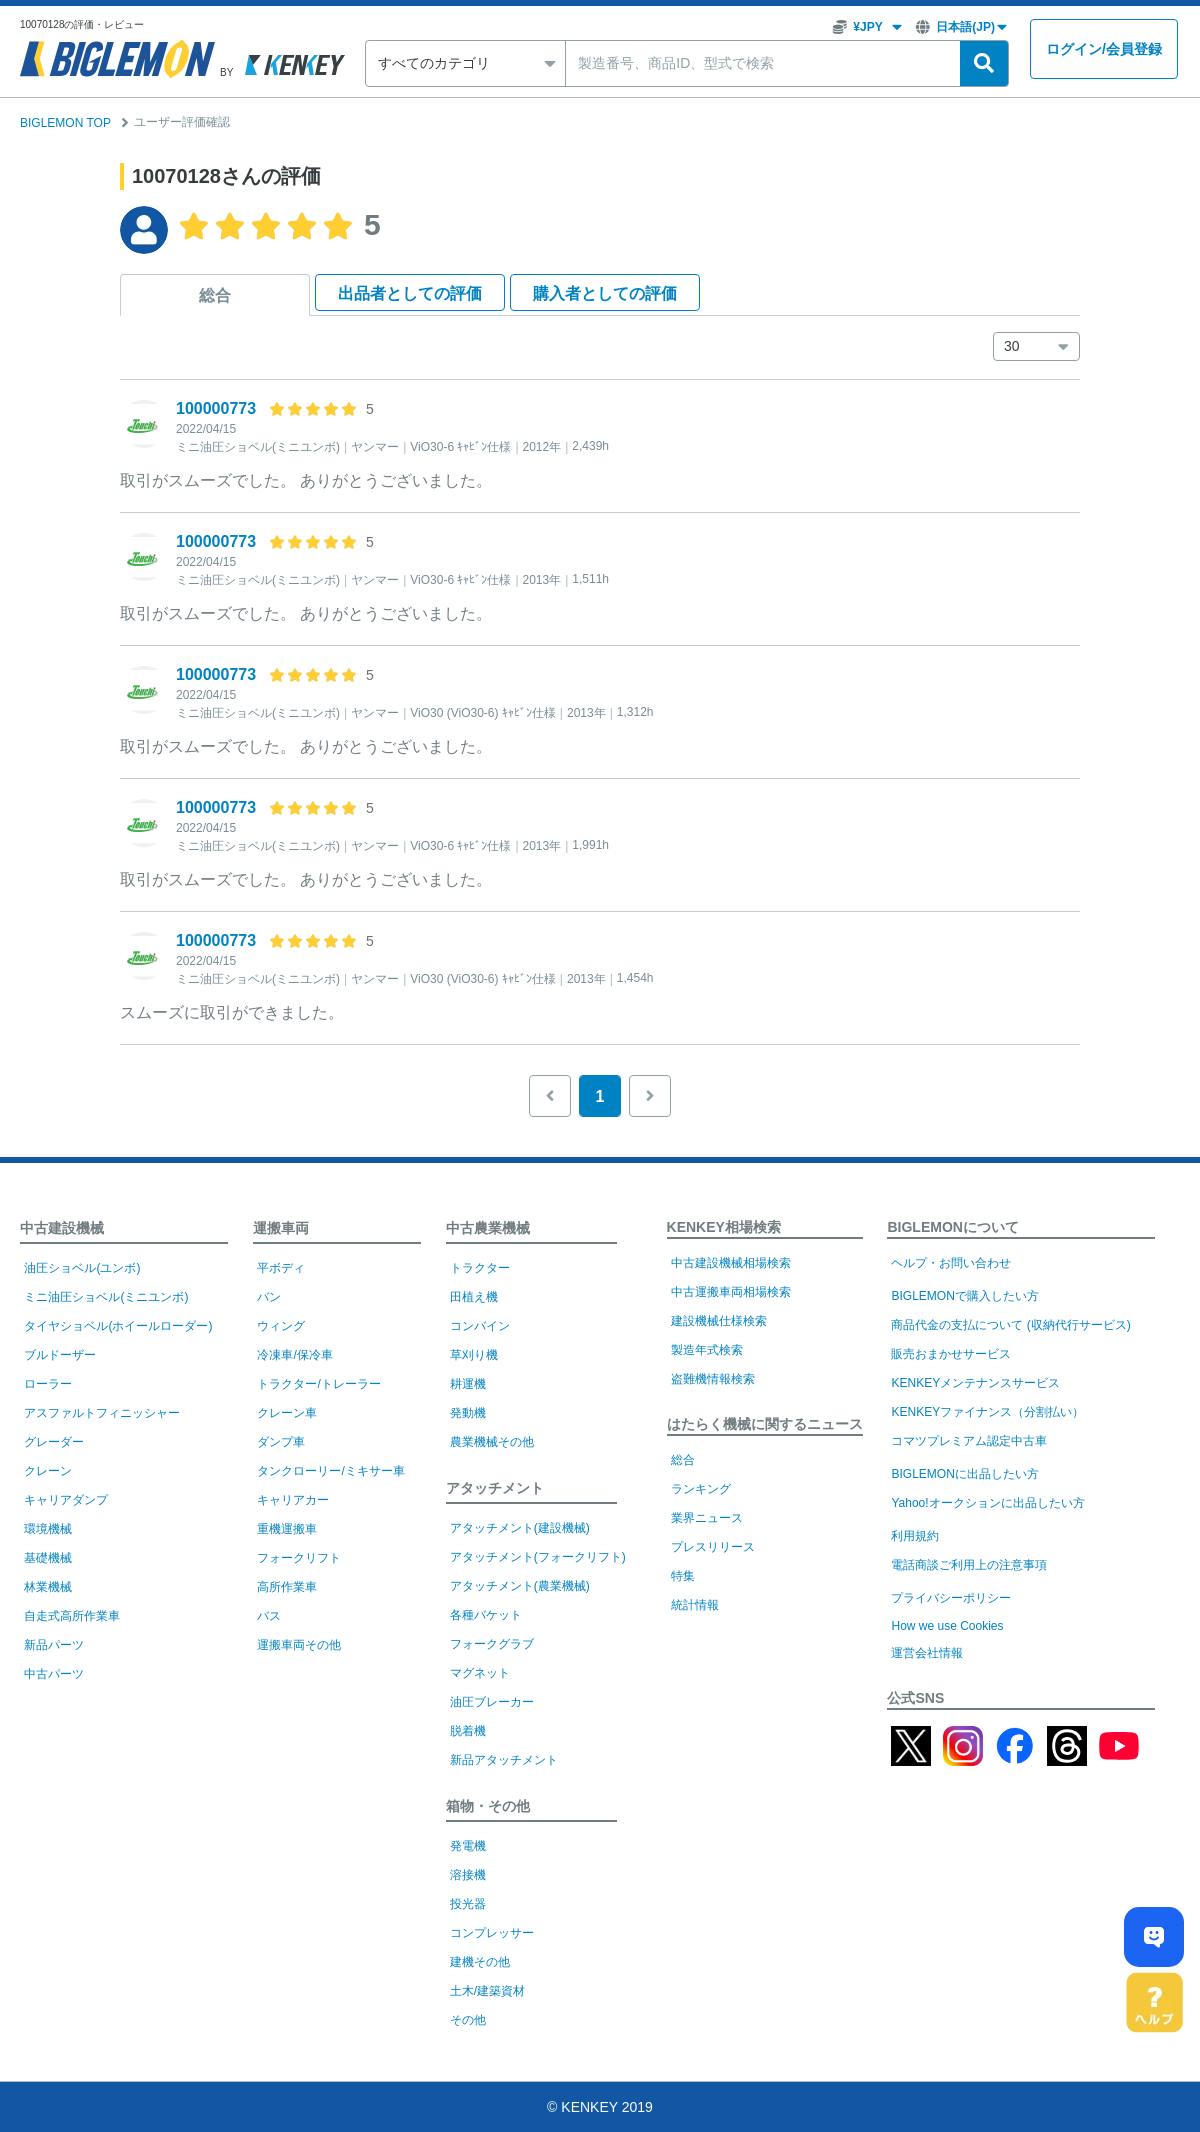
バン (269, 1297)
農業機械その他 (492, 1442)
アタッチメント (495, 1488)
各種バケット (486, 1615)
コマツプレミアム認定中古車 (969, 1441)
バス (269, 1616)
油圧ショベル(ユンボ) (82, 1268)
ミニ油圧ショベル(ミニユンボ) (106, 1297)
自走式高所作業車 (72, 1616)
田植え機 (474, 1297)
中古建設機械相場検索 (731, 1263)
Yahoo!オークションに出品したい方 (987, 1503)
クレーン (48, 1471)
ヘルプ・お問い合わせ (951, 1263)
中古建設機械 (62, 1228)
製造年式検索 (707, 1350)
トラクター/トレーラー (318, 1384)
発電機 (468, 1846)
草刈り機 (474, 1355)
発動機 (468, 1413)
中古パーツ (54, 1674)
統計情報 (695, 1605)
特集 (683, 1576)
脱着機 (468, 1731)
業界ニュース (707, 1518)
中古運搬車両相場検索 (731, 1292)
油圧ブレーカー (492, 1702)
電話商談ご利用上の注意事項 (969, 1565)
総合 (215, 295)
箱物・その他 (488, 1806)
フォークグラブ (492, 1644)
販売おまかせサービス (951, 1354)
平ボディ (281, 1268)
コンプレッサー (492, 1933)
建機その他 (480, 1962)
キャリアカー (293, 1500)
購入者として (605, 293)
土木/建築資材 (487, 1991)
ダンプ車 (281, 1442)
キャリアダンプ (66, 1500)
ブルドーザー (60, 1355)
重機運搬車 (287, 1529)
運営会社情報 (927, 1653)
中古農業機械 (488, 1228)
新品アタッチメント (504, 1760)
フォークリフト (299, 1558)
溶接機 (468, 1875)
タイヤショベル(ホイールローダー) (118, 1326)
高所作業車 (287, 1587)
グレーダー (54, 1442)
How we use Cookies (947, 1626)
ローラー (48, 1384)
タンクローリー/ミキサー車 (330, 1471)
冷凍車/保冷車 (294, 1355)
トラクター (480, 1268)
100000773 (216, 408)
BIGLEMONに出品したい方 (964, 1474)
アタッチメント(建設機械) (520, 1528)
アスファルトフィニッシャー (102, 1413)
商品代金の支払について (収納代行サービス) (1010, 1325)
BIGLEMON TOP (65, 123)
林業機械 (48, 1587)
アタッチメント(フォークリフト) (538, 1557)
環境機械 (48, 1529)
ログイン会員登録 (1104, 49)
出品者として (410, 293)
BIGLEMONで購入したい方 (964, 1296)
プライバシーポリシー (951, 1598)
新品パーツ (54, 1645)
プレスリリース (713, 1547)
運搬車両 (281, 1228)
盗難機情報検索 (713, 1379)
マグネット (480, 1673)
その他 (468, 2020)
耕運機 (468, 1384)
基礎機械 (48, 1558)
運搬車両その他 (299, 1645)
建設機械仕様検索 (719, 1321)
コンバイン (480, 1326)
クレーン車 (287, 1413)
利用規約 (915, 1536)
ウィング (281, 1326)
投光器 (468, 1904)
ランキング (701, 1489)
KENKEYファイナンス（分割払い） (987, 1412)
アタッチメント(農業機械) (520, 1586)
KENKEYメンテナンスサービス (975, 1383)
